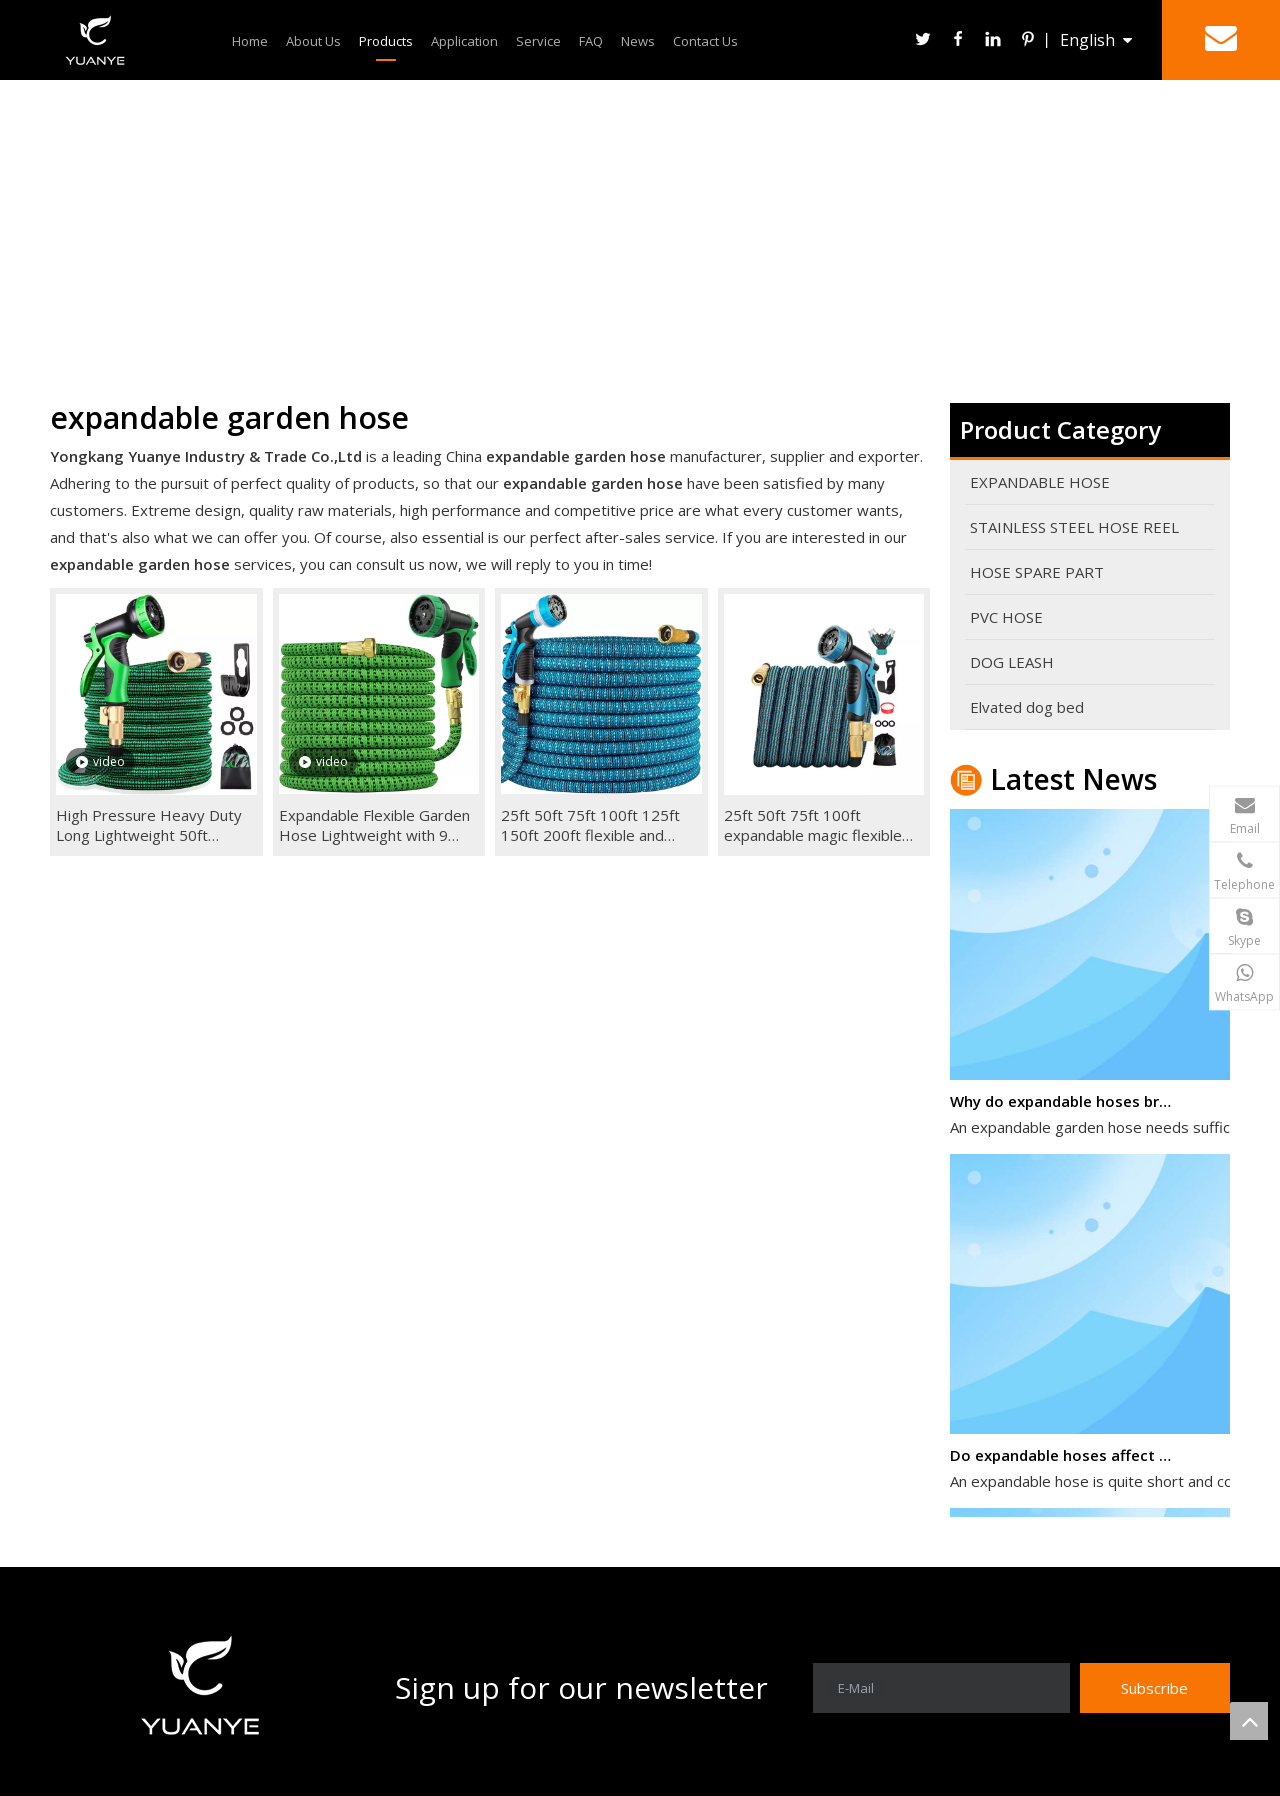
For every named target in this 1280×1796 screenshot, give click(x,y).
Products (386, 41)
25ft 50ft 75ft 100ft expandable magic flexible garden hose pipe (813, 825)
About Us (313, 41)
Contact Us (705, 41)
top (1249, 1721)
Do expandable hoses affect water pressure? (1063, 1460)
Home (250, 41)
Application (464, 41)
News (638, 41)
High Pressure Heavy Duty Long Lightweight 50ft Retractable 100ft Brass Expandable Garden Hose (149, 825)
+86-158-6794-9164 (1123, 864)
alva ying (1159, 920)
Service (538, 41)
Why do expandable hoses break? (1063, 1106)
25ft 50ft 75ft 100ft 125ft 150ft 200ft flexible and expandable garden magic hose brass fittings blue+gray (590, 825)
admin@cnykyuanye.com (1107, 808)
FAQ (591, 41)
